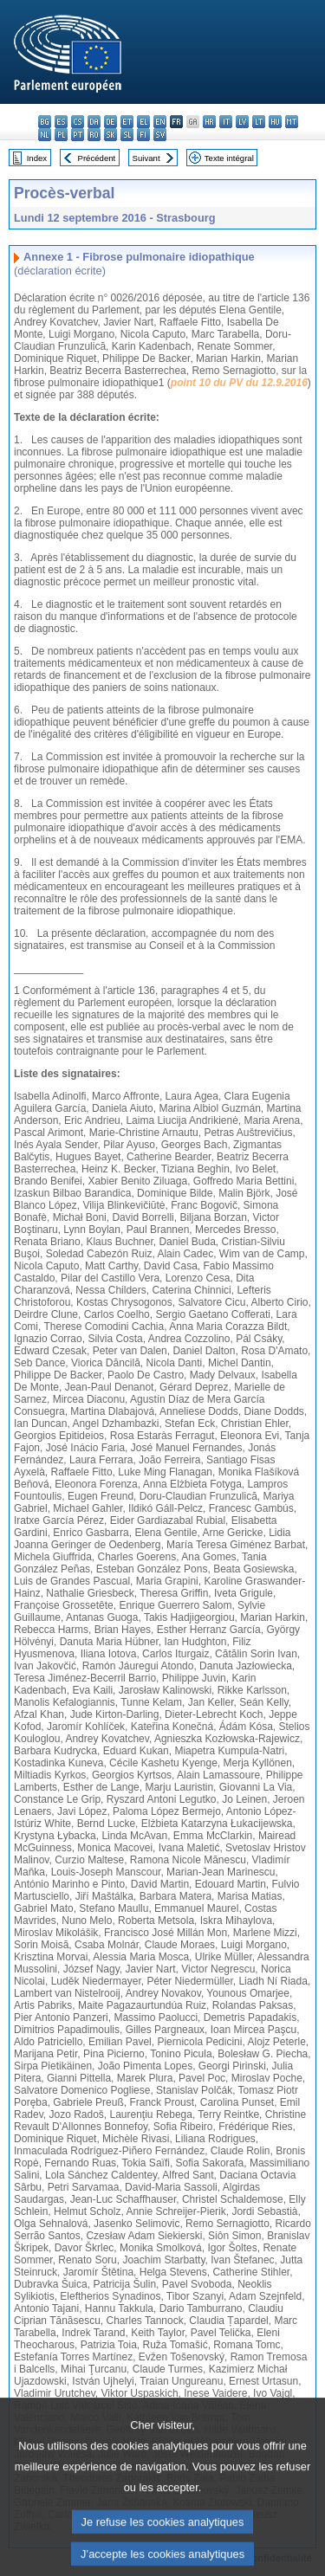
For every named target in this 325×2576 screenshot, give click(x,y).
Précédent (97, 158)
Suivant (146, 158)
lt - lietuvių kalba (258, 121)
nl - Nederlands (44, 134)
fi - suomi (143, 134)
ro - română (94, 134)
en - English (159, 121)
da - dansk (94, 121)
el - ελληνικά (143, 121)
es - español (61, 121)
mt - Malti (291, 121)
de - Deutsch (110, 121)
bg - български (44, 121)
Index (37, 158)
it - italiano (225, 121)
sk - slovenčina (110, 134)
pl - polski (61, 134)
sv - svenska (159, 134)
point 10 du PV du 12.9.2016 (239, 383)
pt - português (77, 134)
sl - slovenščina (126, 134)
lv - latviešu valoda (242, 121)
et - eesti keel (126, 121)
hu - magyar (275, 121)
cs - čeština (77, 121)
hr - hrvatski (209, 121)
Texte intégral (229, 158)
